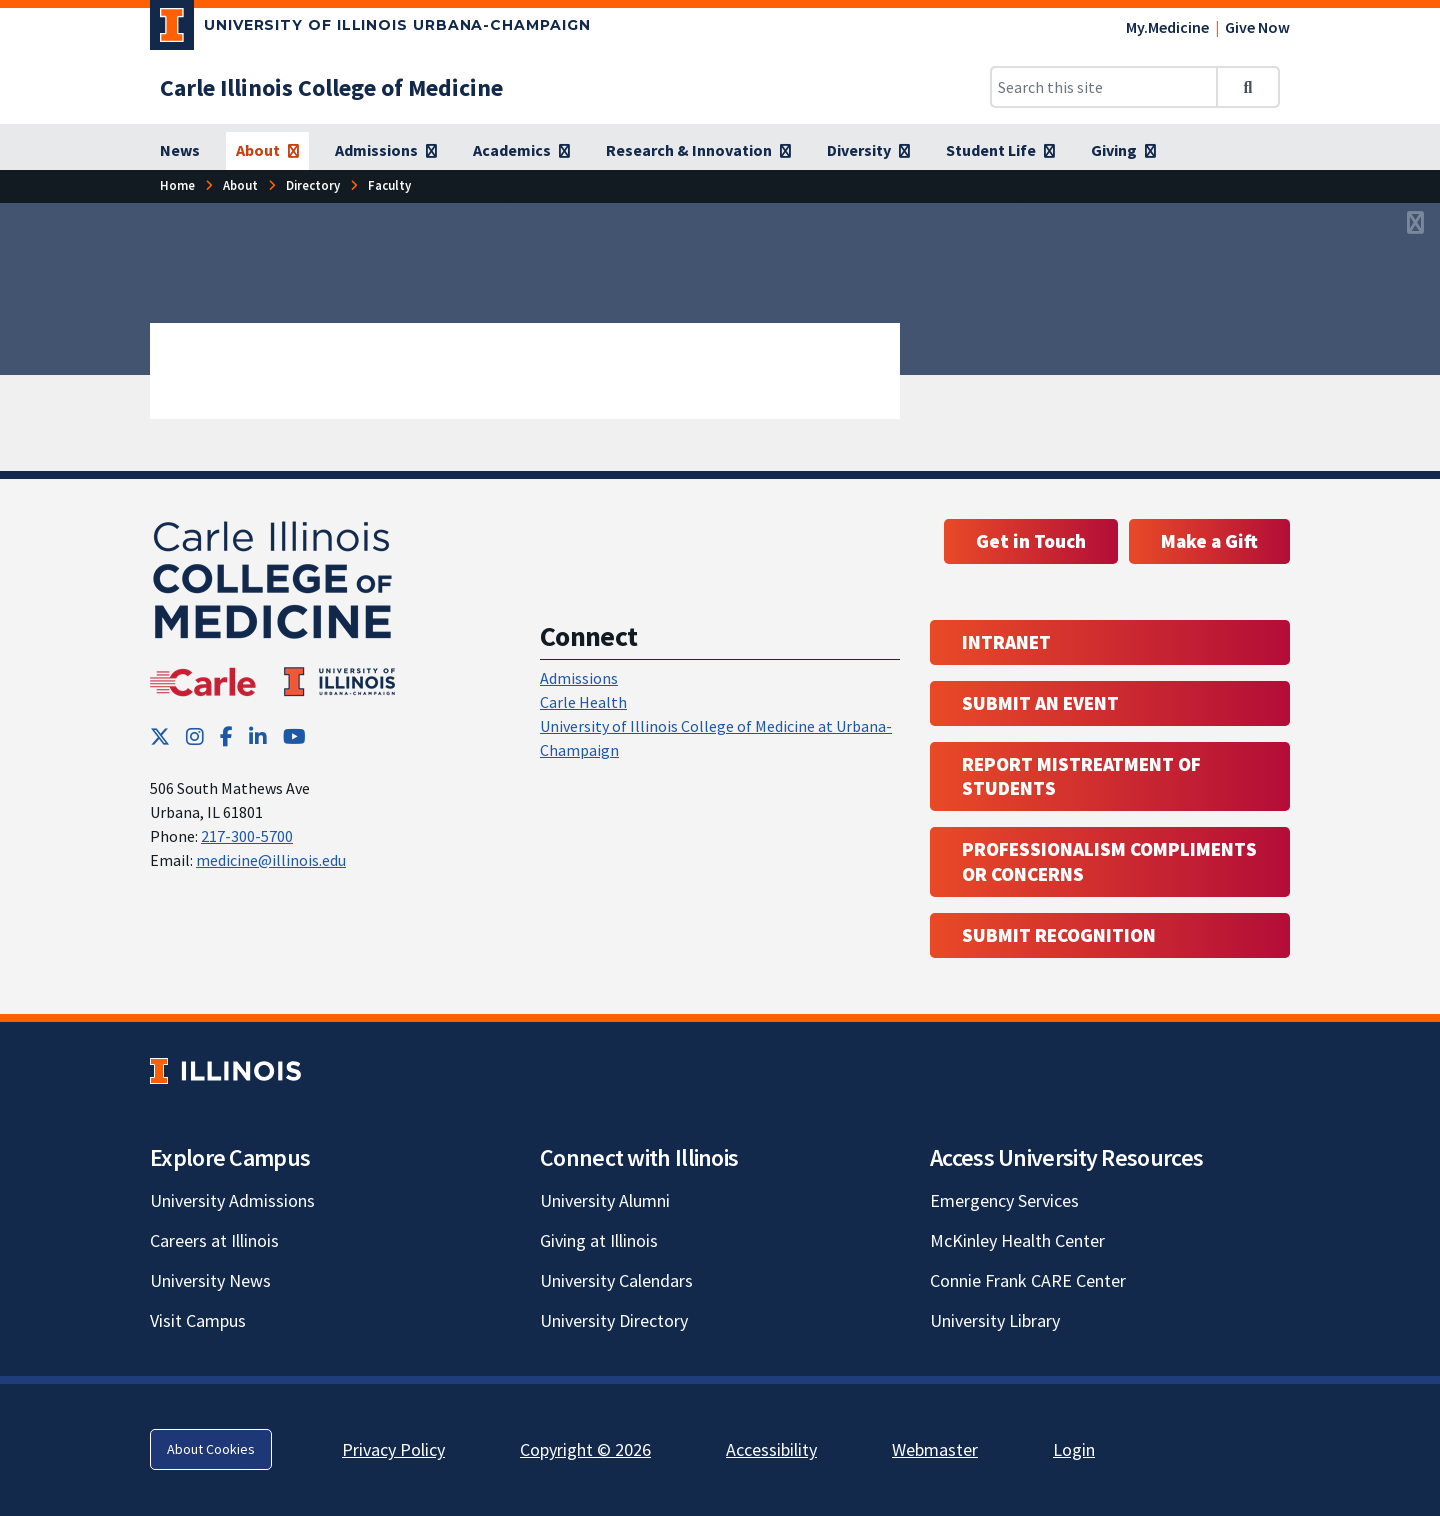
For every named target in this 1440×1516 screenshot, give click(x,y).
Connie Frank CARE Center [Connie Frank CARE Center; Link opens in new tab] (1028, 1280)
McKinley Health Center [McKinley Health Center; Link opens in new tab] (1017, 1240)
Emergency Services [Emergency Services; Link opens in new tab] (1004, 1200)
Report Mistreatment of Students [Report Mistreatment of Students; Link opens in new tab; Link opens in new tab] (1081, 776)
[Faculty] (389, 185)
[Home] (177, 185)
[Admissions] (386, 151)
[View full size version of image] (1415, 224)
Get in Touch (1031, 541)
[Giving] (1123, 151)
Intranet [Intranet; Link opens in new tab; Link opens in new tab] (1006, 642)
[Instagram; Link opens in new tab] (195, 736)
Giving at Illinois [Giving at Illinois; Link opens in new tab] (599, 1240)
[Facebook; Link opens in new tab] (226, 736)
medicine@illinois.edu (271, 860)
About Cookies (211, 1449)
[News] (180, 151)
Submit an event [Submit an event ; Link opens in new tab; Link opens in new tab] (1040, 703)
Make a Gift (1209, 541)
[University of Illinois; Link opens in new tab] (225, 1070)
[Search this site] (1104, 87)
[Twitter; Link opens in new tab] (160, 736)
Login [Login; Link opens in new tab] (1074, 1449)
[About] (267, 151)
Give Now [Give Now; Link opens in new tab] (1257, 27)
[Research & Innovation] (698, 151)
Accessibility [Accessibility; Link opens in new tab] (771, 1449)
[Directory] (313, 185)
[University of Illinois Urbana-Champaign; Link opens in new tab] (370, 29)
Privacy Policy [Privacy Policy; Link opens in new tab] (393, 1449)
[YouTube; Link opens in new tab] (294, 736)
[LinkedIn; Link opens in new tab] (258, 736)
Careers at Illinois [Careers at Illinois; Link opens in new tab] (214, 1240)
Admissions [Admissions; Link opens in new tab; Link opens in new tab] (579, 678)
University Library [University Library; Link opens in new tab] (995, 1320)
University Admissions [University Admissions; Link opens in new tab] (232, 1200)
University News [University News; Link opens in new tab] (210, 1280)
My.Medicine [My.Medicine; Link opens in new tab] (1167, 27)
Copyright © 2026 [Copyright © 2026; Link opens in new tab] (585, 1449)
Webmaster (935, 1449)
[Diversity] (868, 151)
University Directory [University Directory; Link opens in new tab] (614, 1320)
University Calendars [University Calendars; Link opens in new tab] (616, 1280)
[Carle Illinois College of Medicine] (331, 87)
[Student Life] (1000, 151)
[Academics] (521, 151)
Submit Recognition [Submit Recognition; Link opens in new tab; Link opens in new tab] (1059, 935)
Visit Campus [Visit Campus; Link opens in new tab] (198, 1320)
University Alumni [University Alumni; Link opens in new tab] (605, 1200)
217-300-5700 (247, 836)
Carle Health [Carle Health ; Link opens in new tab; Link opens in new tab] (583, 702)
